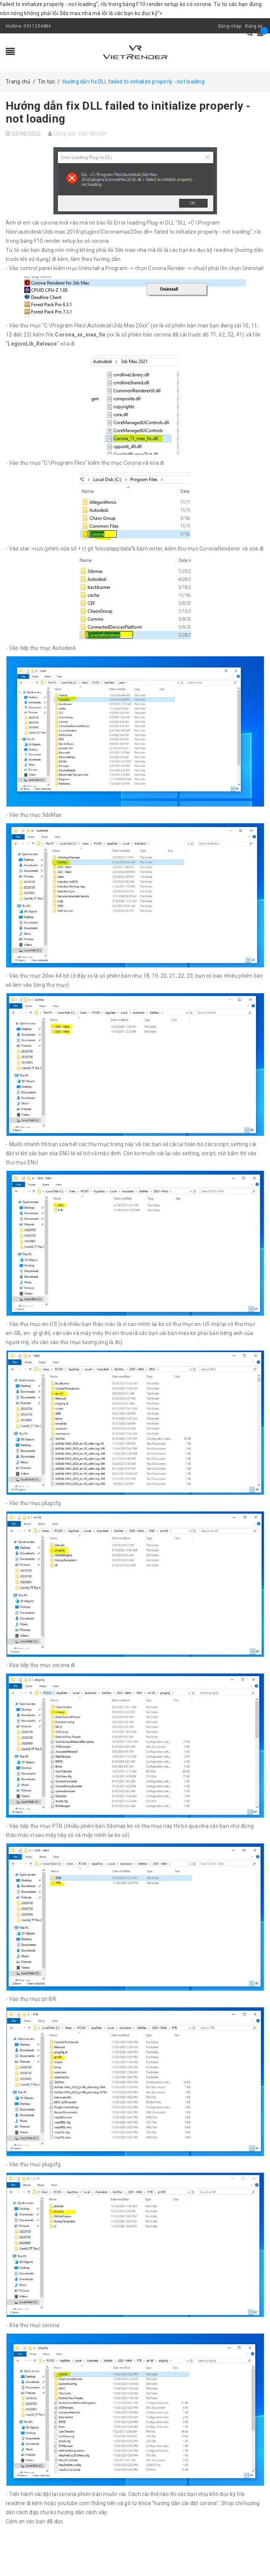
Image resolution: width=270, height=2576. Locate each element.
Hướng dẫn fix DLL (128, 112)
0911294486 (37, 26)
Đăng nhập (229, 26)
